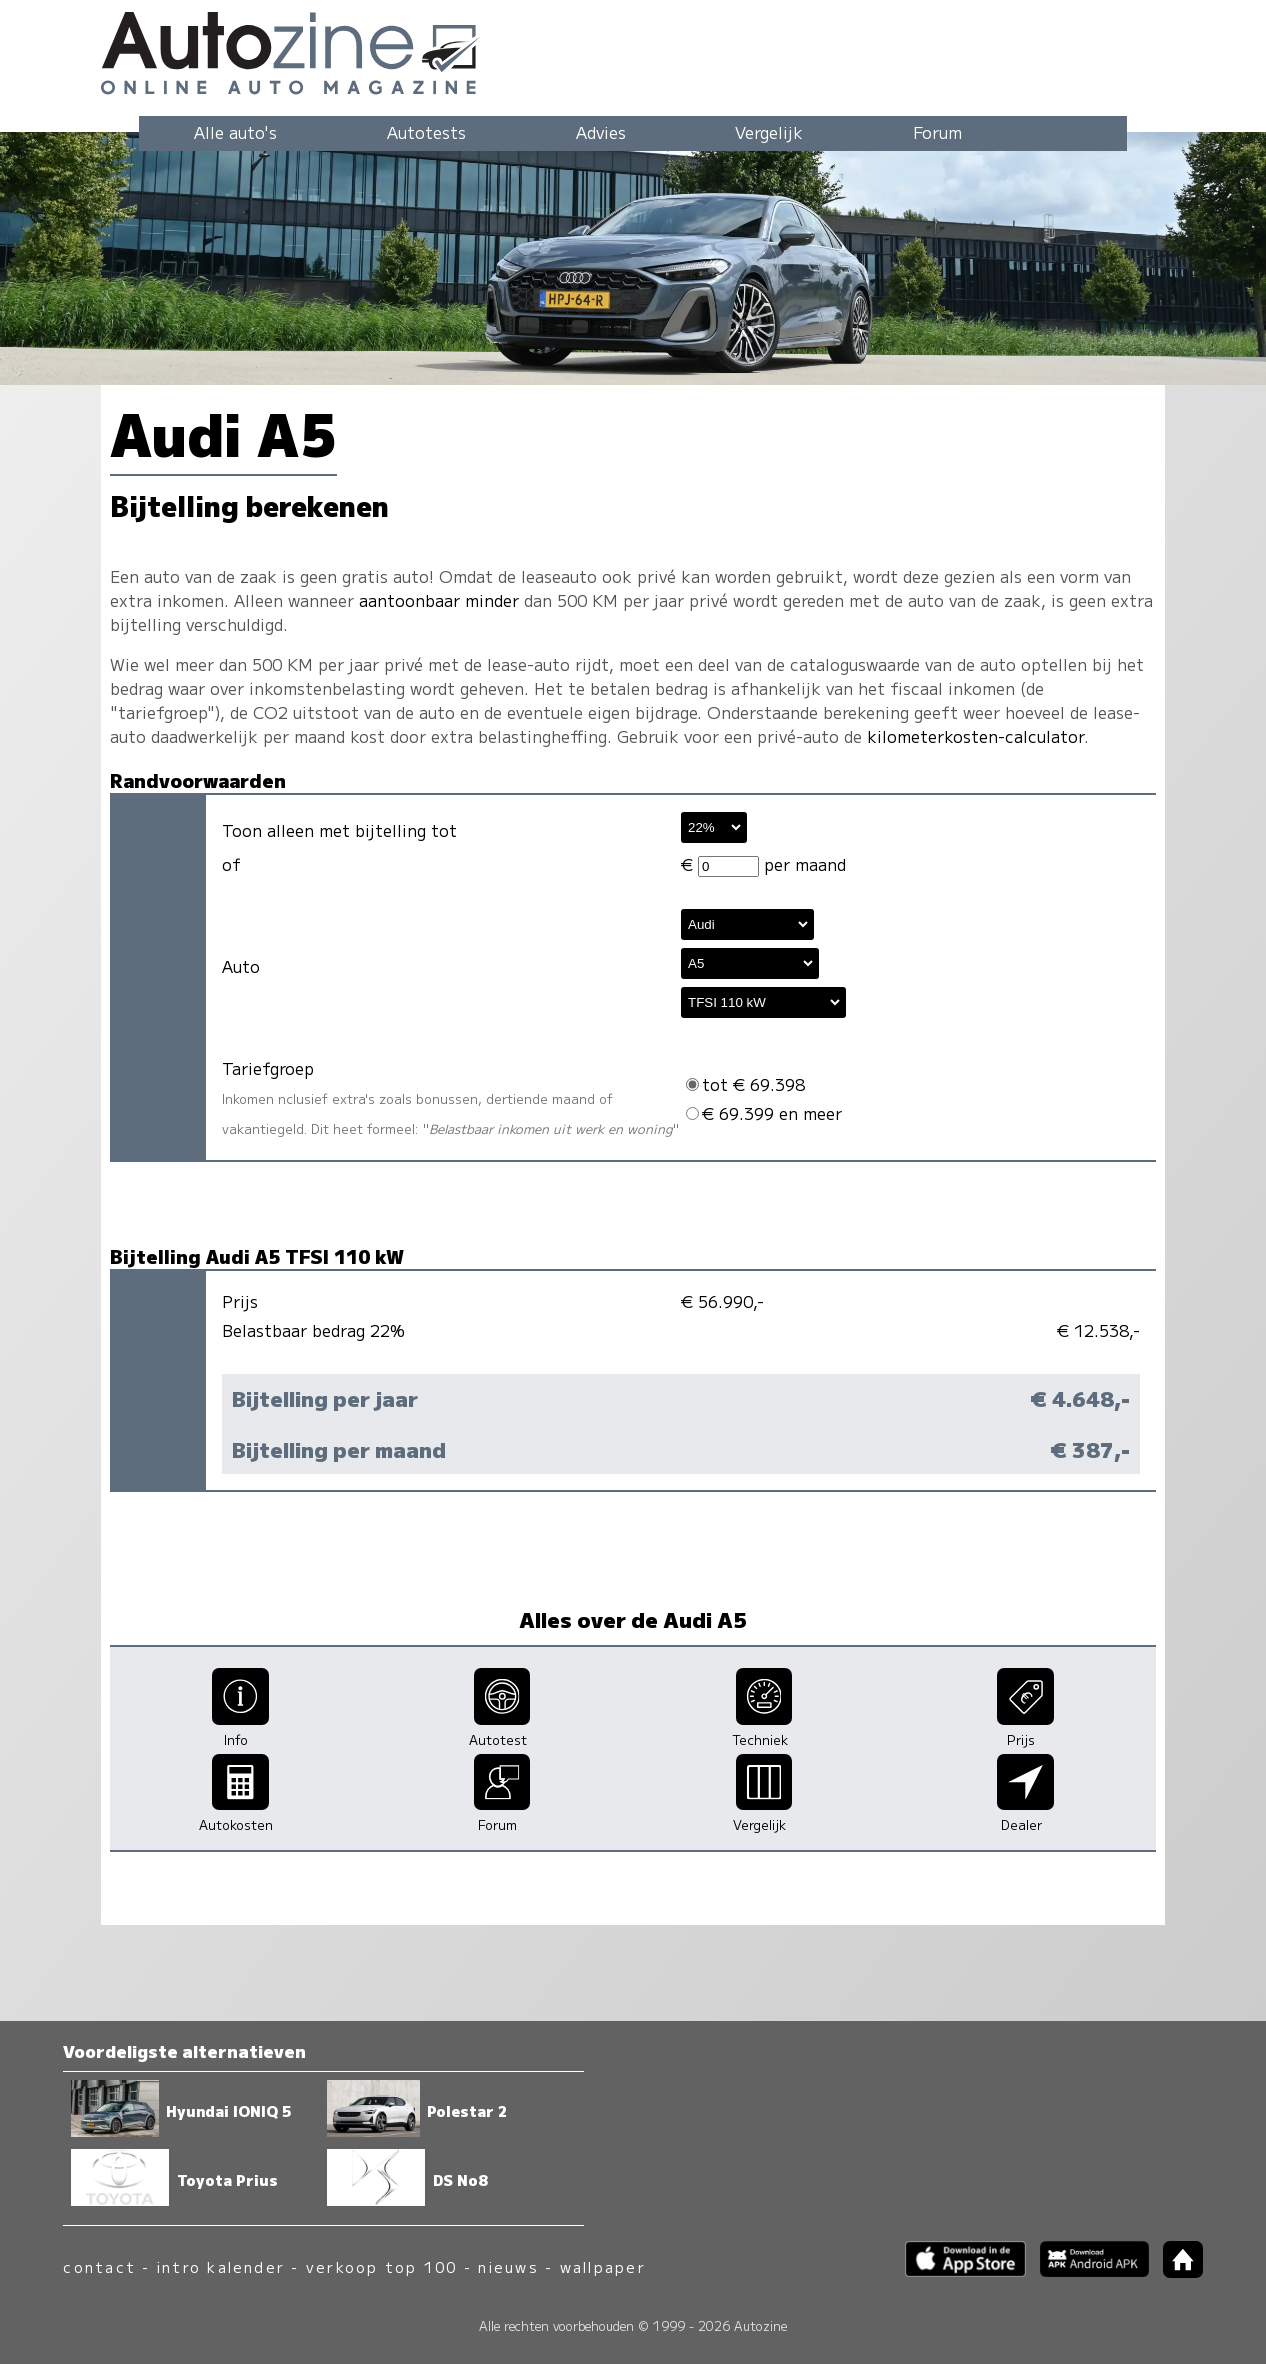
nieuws (508, 2266)
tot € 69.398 (745, 1084)
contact (99, 2266)
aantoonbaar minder (439, 600)
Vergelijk (769, 132)
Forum (937, 132)
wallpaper (603, 2266)
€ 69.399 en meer (764, 1113)
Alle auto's (235, 132)
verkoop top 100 (382, 2266)
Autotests (426, 132)
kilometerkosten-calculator (975, 736)
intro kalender (221, 2266)
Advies (601, 132)
